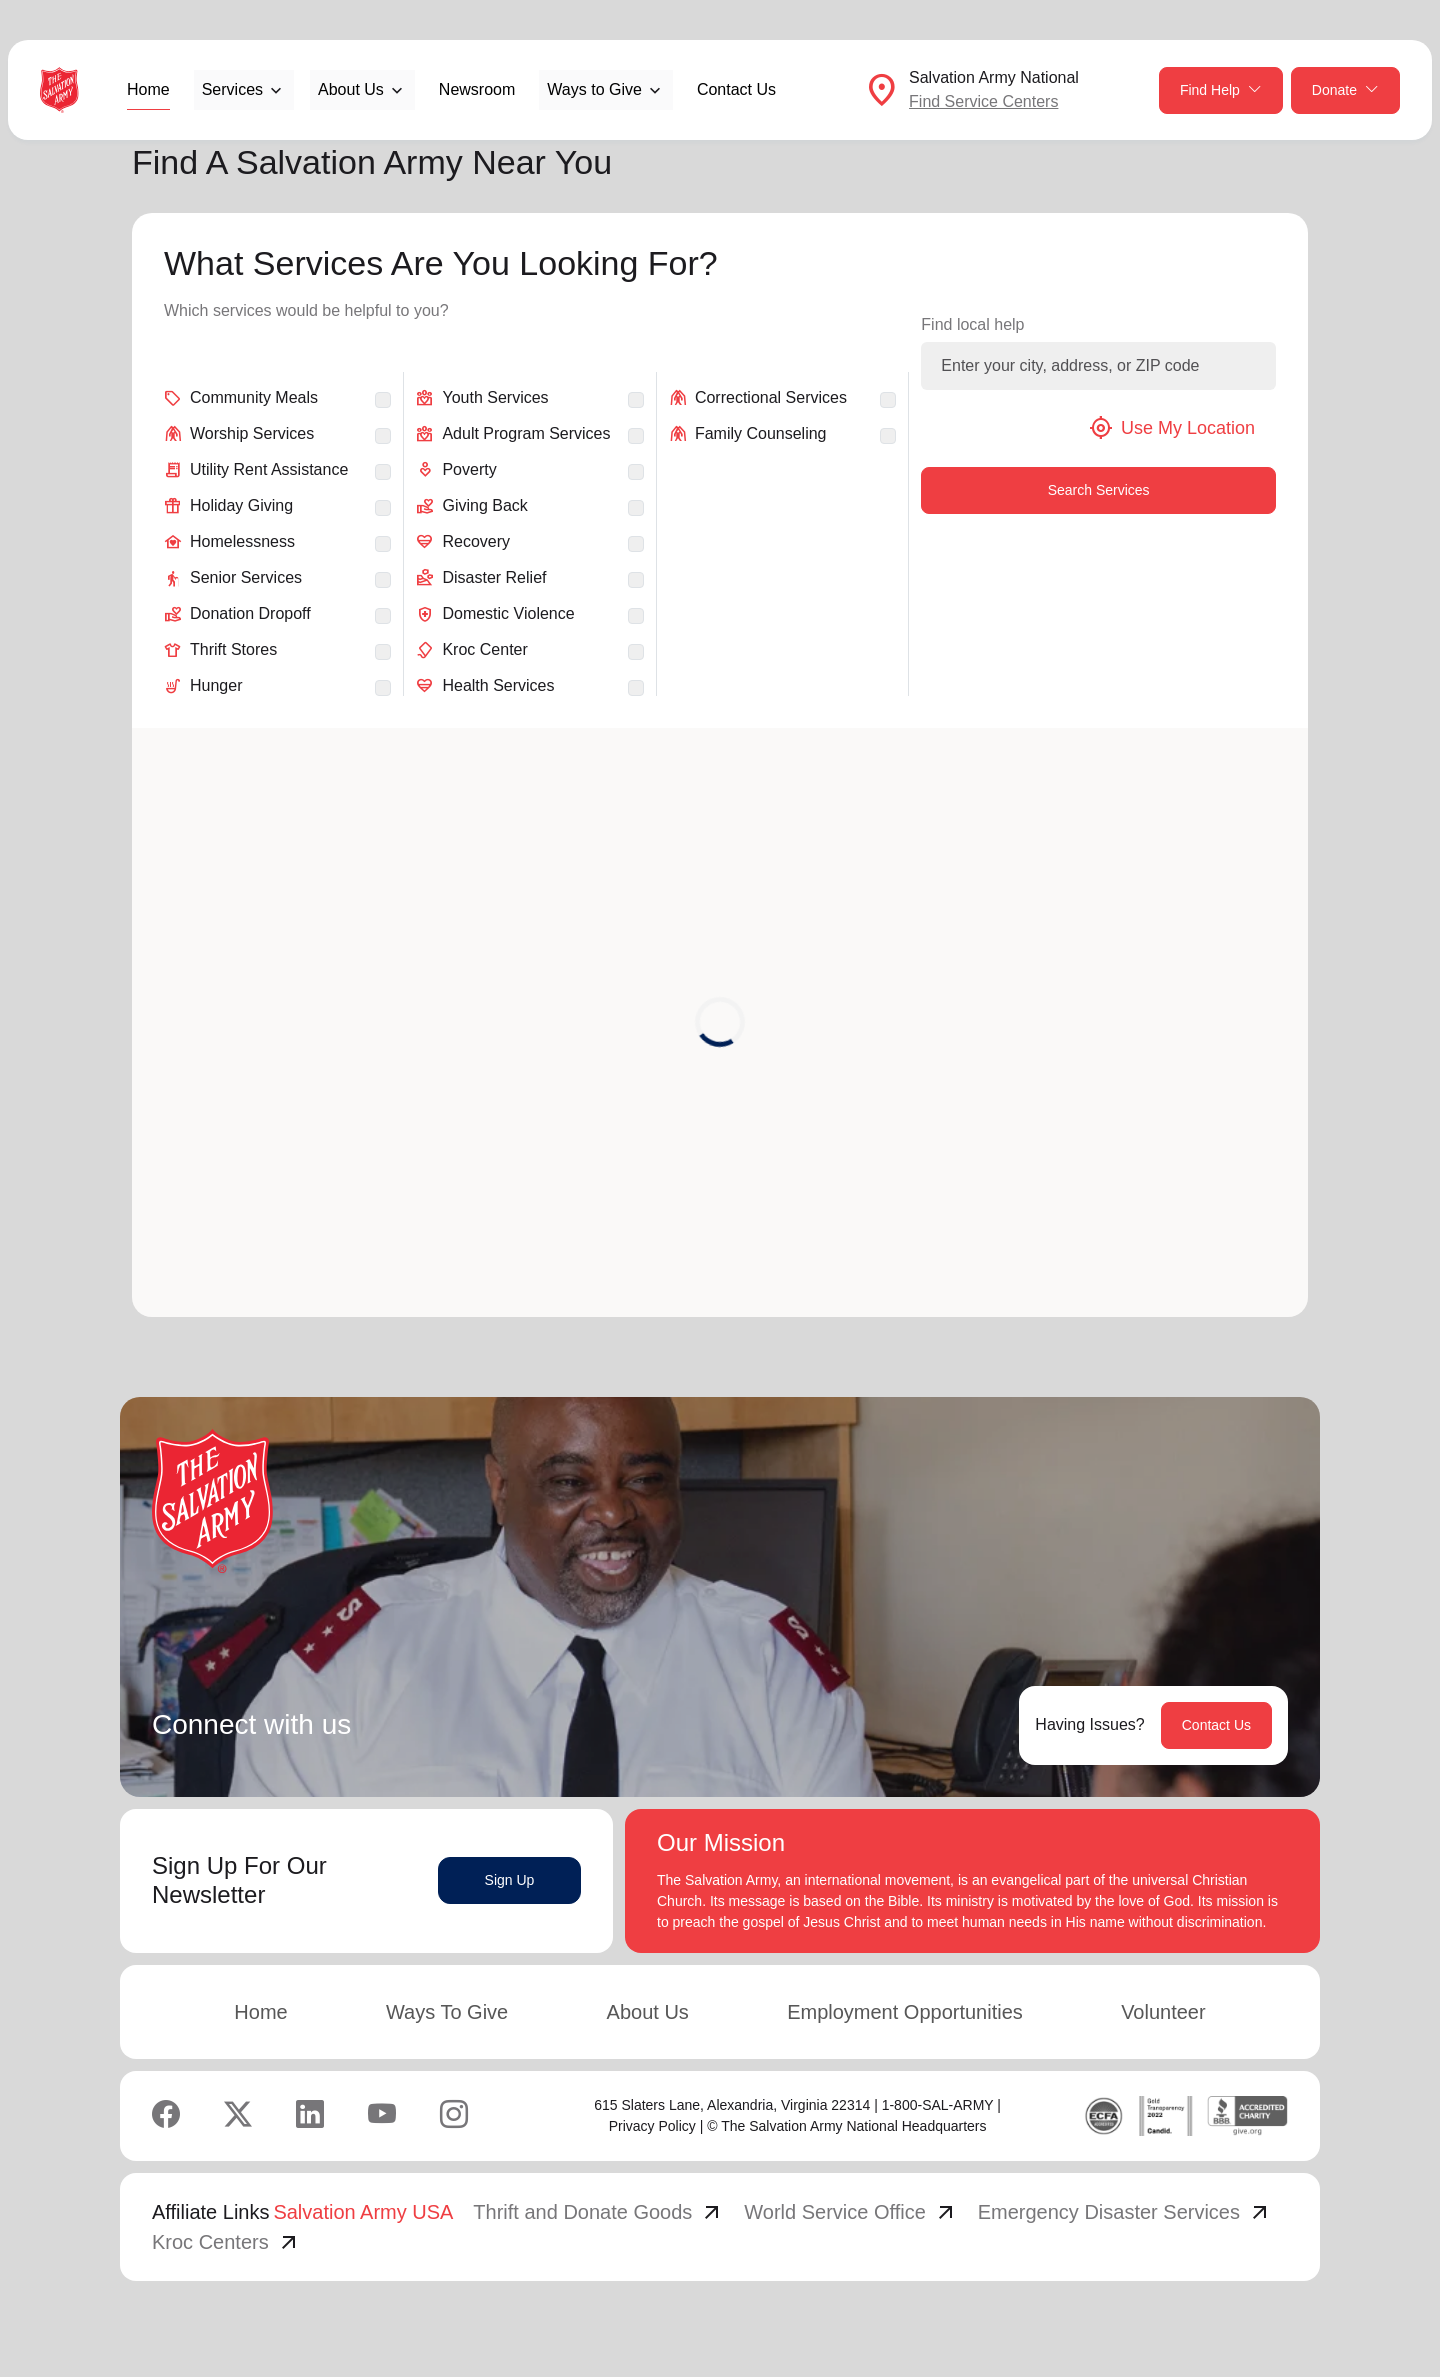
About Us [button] (351, 89)
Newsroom (477, 89)
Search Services (1099, 490)
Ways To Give (447, 2012)
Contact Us (736, 89)
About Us (648, 2012)
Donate (1345, 90)
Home (148, 89)
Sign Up (510, 1880)
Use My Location (1172, 428)
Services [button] (232, 89)
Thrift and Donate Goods (598, 2212)
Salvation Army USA (363, 2212)
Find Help (1221, 90)
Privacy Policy (652, 2126)
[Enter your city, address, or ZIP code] (1098, 366)
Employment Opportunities (905, 2012)
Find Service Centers (983, 101)
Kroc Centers (226, 2242)
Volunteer (1163, 2012)
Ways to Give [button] (594, 89)
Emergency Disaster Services (1125, 2212)
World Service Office (851, 2212)
